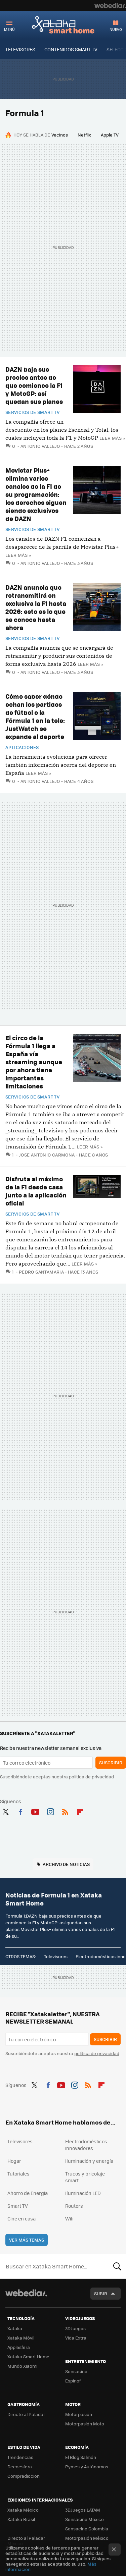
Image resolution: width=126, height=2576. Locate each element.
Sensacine (76, 2371)
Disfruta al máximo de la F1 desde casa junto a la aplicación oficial (36, 1191)
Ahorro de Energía (27, 2193)
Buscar (117, 2266)
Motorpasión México (87, 2538)
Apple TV (110, 134)
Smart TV (17, 2205)
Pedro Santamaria (41, 1272)
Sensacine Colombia (86, 2528)
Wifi (69, 2218)
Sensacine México (84, 2519)
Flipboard (80, 1810)
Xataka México (23, 2510)
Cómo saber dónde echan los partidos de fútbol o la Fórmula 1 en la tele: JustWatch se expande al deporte (35, 716)
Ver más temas (26, 2240)
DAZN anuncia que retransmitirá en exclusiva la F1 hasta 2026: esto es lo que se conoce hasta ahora (35, 607)
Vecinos (59, 134)
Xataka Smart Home (63, 24)
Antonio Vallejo (40, 446)
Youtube (35, 1810)
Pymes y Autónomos (86, 2466)
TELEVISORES (20, 49)
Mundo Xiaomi (22, 2366)
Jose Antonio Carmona (47, 1154)
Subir (100, 2293)
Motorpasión (78, 2414)
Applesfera (18, 2347)
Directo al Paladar (26, 2414)
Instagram (50, 1810)
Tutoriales (18, 2173)
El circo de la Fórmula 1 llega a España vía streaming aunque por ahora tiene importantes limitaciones (33, 1061)
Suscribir (110, 1762)
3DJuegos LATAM (82, 2510)
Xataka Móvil (20, 2337)
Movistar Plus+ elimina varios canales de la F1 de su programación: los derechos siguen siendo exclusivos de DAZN (36, 494)
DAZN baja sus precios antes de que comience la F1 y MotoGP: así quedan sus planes (34, 385)
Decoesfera (19, 2466)
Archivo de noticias (66, 1864)
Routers (74, 2205)
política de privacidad (91, 1776)
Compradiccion (23, 2476)
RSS (65, 1810)
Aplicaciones (22, 747)
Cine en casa (21, 2218)
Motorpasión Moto (84, 2423)
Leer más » (112, 438)
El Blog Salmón (80, 2457)
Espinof (73, 2380)
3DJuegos (75, 2328)
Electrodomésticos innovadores (86, 2144)
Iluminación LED (83, 2193)
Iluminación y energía (89, 2160)
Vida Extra (75, 2337)
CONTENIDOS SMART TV (70, 49)
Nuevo (116, 29)
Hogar (14, 2160)
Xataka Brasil (21, 2519)
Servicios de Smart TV (32, 412)
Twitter (5, 1810)
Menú (9, 29)
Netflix (84, 134)
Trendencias (20, 2457)
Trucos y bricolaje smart (85, 2177)
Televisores (56, 1956)
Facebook (20, 1810)
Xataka (14, 2328)
